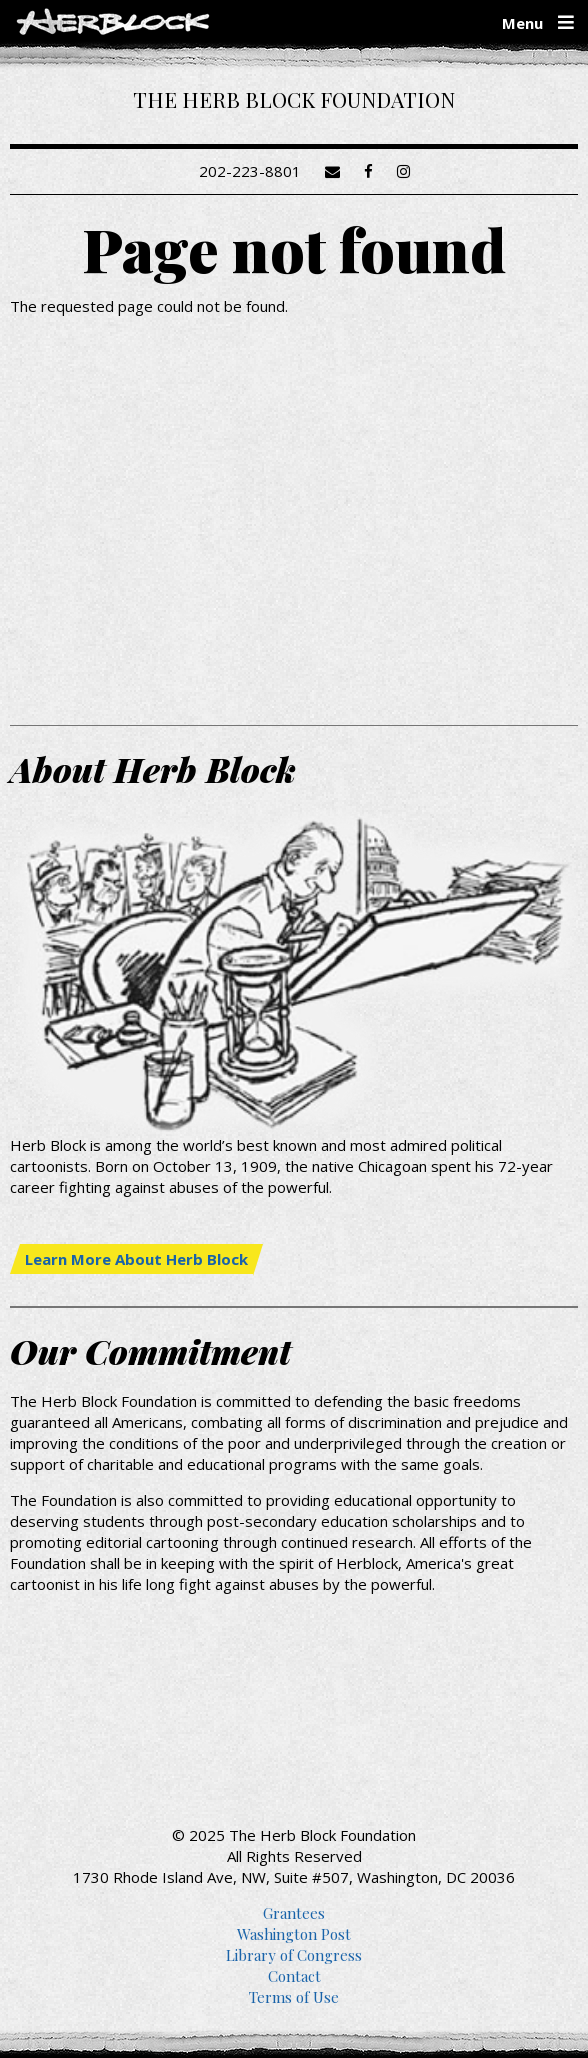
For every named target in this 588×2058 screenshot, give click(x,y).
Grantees (294, 1913)
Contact (294, 1976)
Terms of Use (294, 1997)
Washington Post (294, 1934)
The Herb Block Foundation (294, 99)
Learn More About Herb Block (136, 1259)
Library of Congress (294, 1955)
